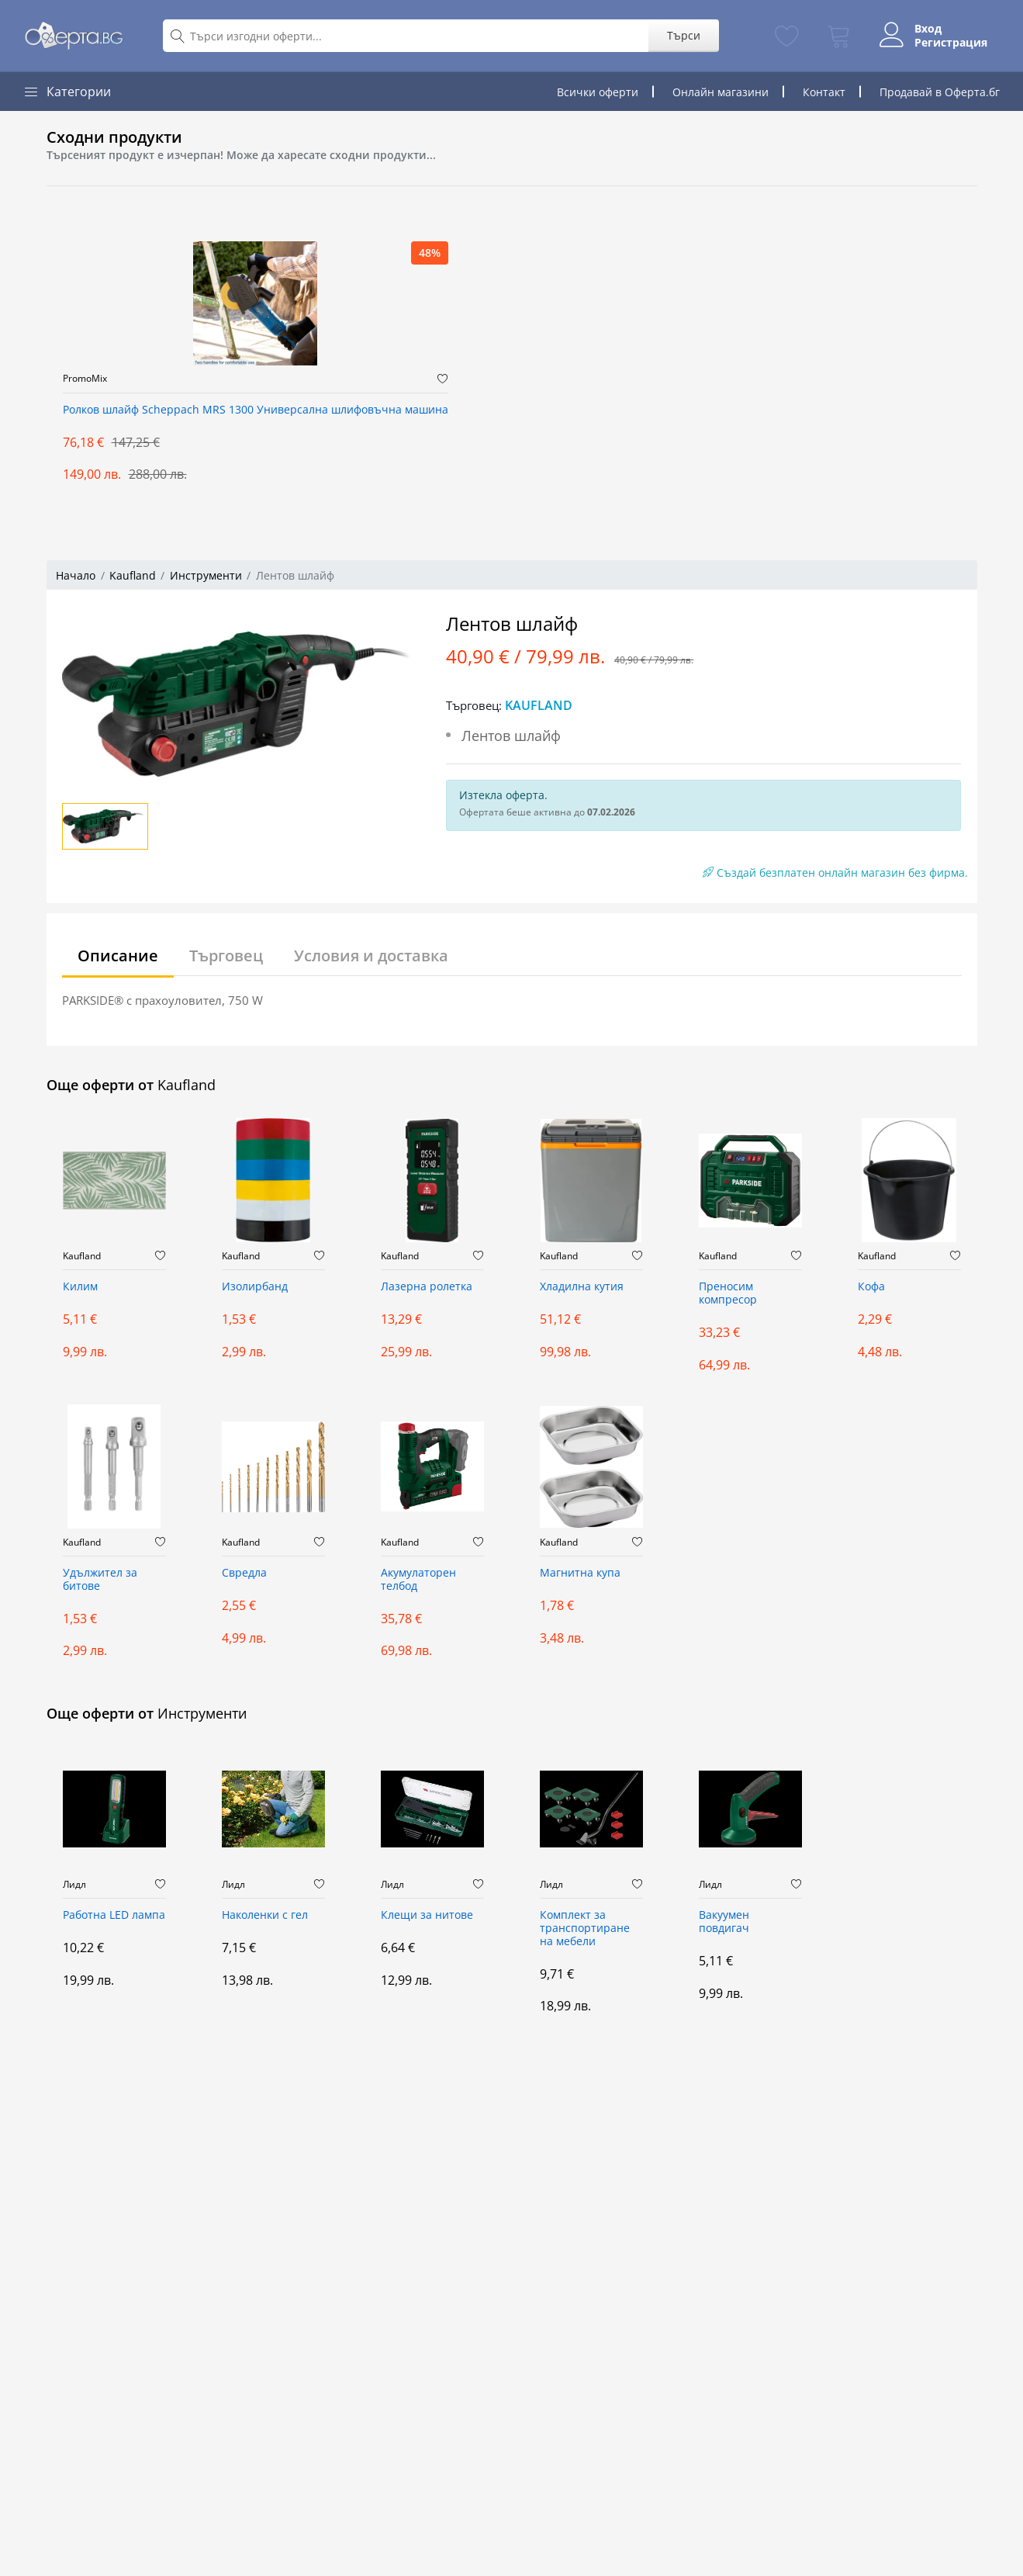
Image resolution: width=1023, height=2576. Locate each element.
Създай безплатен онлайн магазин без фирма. (835, 872)
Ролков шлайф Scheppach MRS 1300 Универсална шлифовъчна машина (255, 410)
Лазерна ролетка (426, 1286)
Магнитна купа (580, 1573)
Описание (118, 955)
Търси (683, 35)
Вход (928, 29)
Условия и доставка (371, 955)
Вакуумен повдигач (724, 1922)
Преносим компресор (728, 1293)
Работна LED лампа (114, 1915)
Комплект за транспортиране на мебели (585, 1928)
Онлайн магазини (720, 92)
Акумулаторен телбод (418, 1580)
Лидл (74, 1884)
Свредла (244, 1573)
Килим (80, 1286)
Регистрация (950, 43)
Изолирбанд (255, 1286)
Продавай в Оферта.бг (940, 92)
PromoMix (85, 378)
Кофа (871, 1286)
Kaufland (132, 575)
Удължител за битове (100, 1580)
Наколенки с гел (265, 1915)
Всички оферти (597, 92)
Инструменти (206, 575)
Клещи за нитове (427, 1915)
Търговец (226, 955)
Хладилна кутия (582, 1286)
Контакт (824, 92)
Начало (75, 575)
